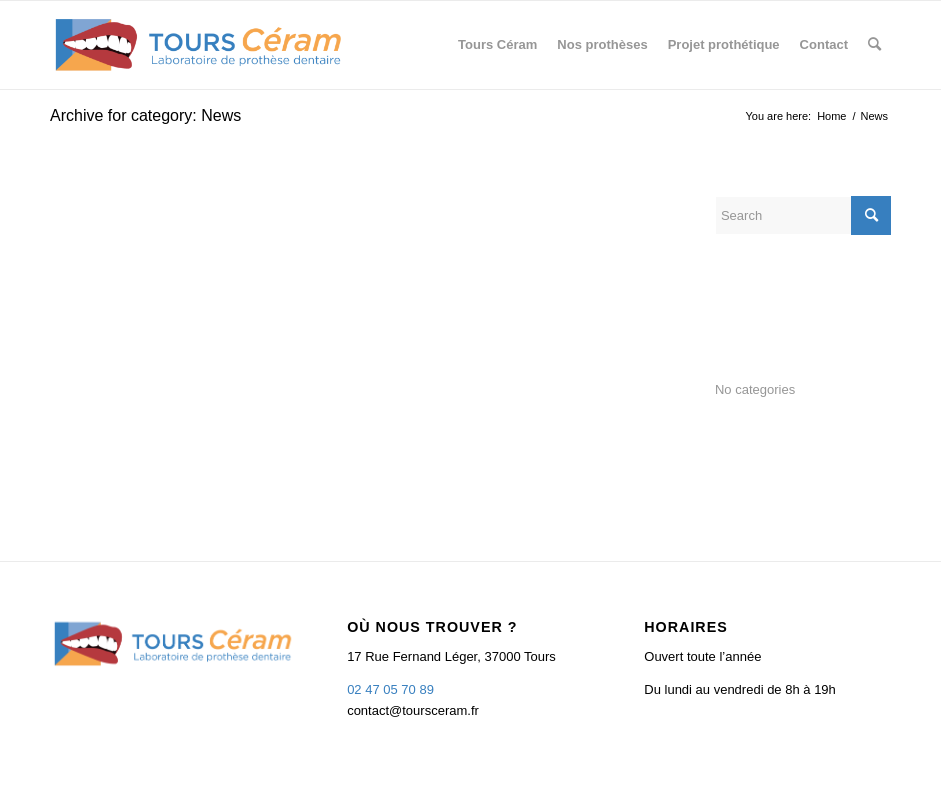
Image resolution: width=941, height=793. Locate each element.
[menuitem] (497, 45)
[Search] (874, 45)
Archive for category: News (145, 115)
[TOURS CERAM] (199, 45)
